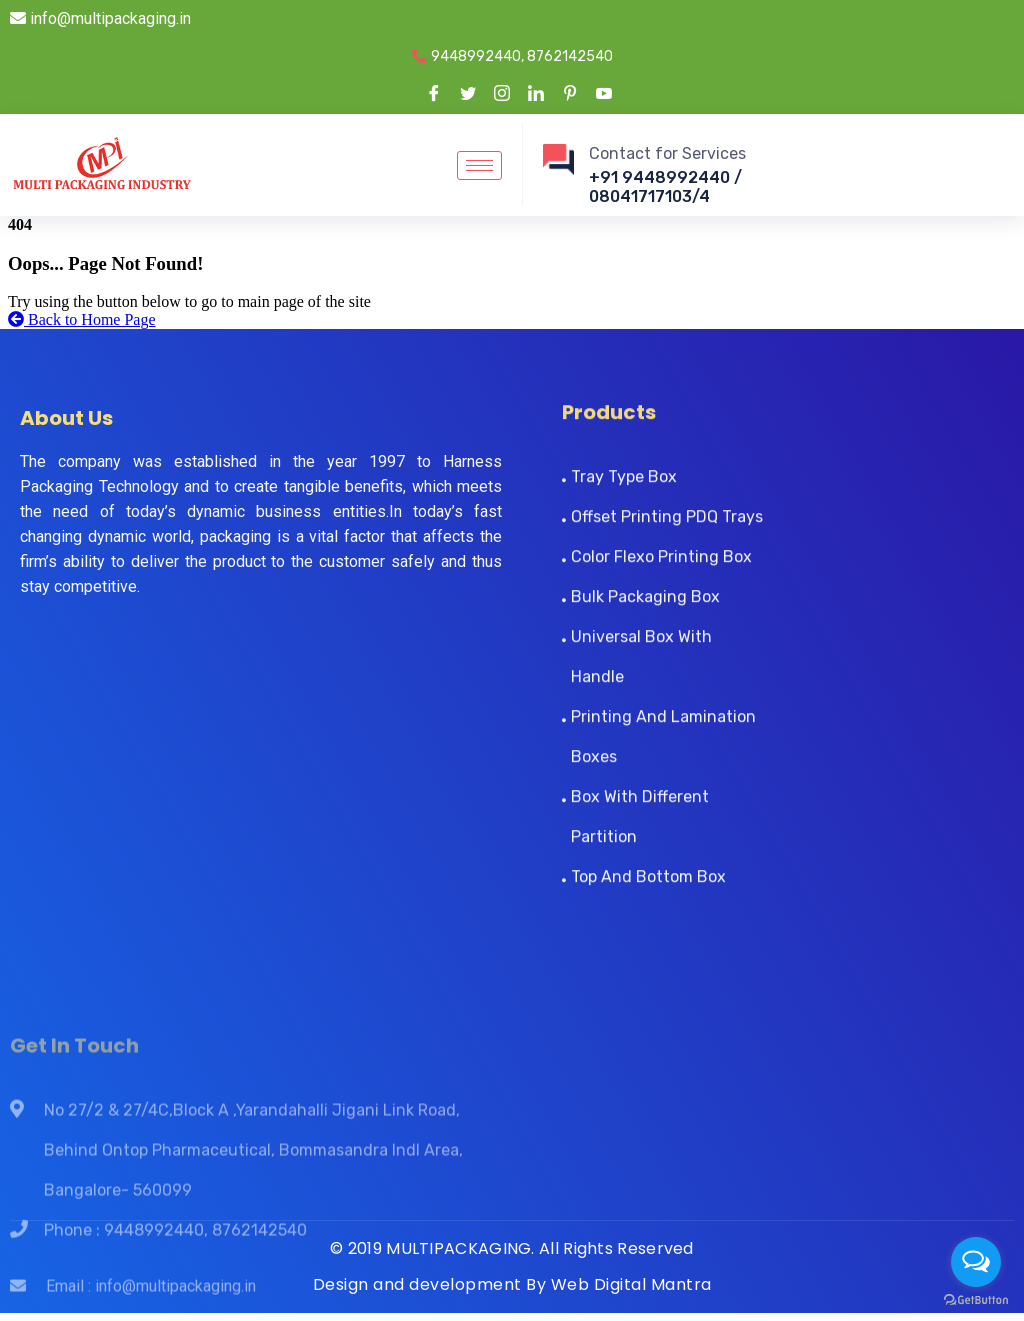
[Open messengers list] (976, 1262)
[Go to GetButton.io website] (976, 1300)
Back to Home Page (82, 319)
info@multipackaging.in (100, 18)
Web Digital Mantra (631, 1284)
